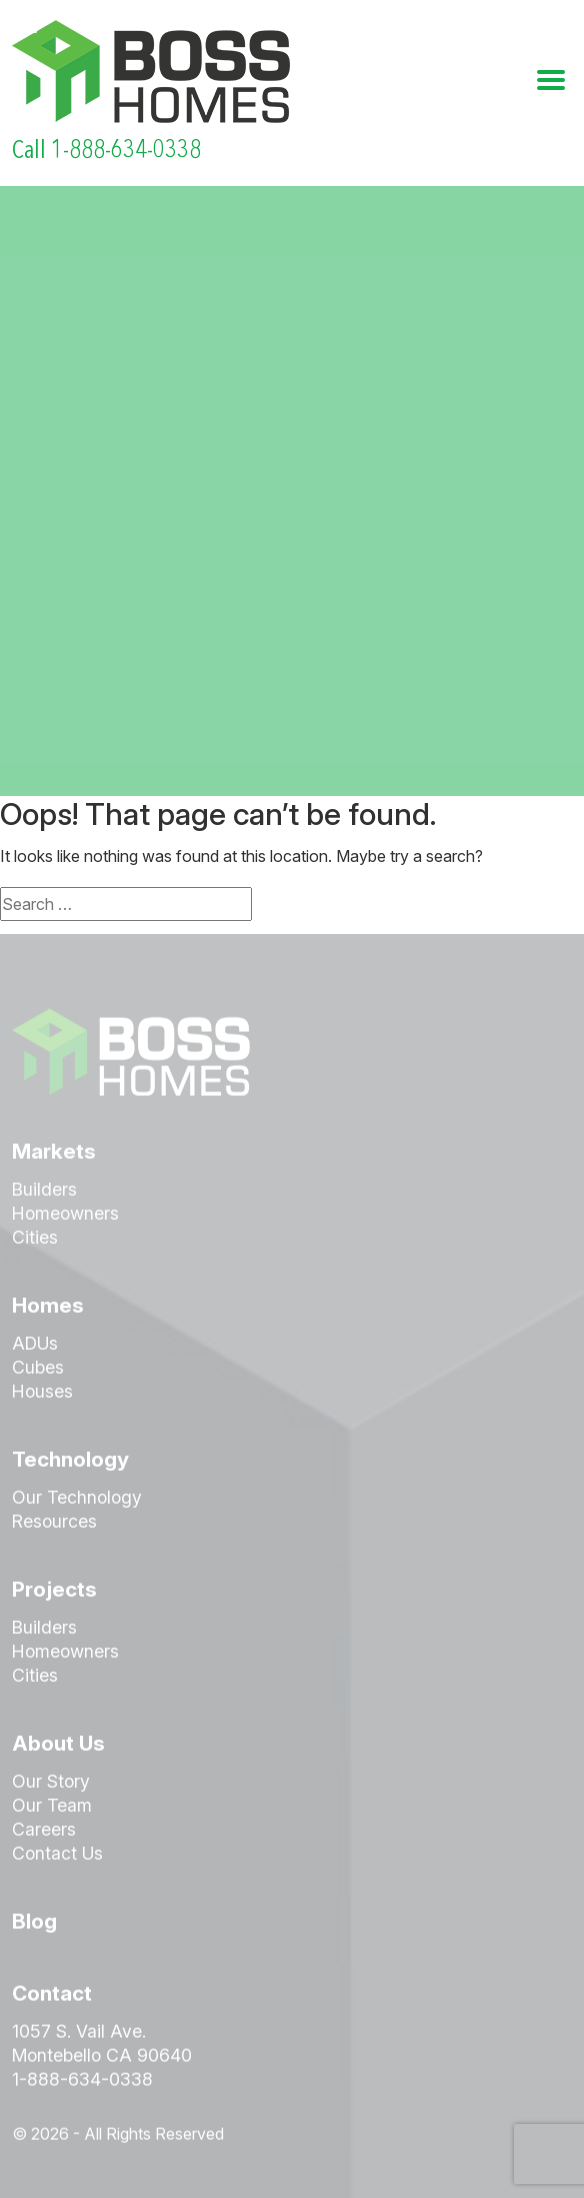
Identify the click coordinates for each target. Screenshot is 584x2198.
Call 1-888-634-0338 (106, 149)
